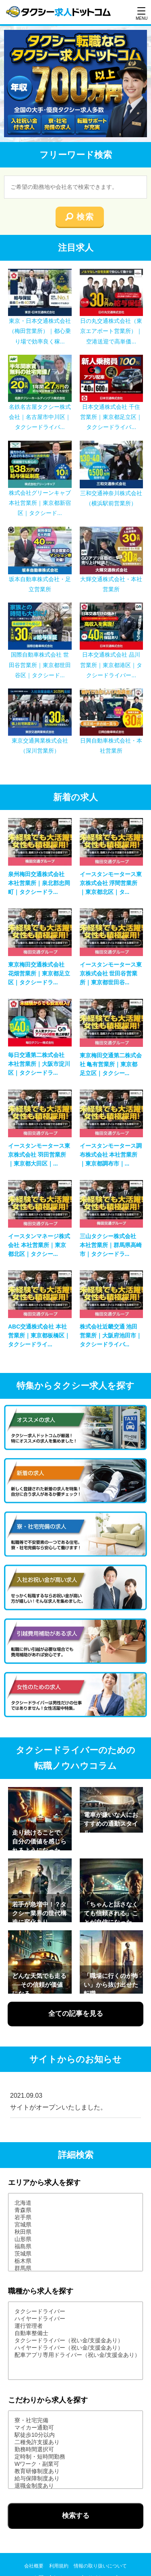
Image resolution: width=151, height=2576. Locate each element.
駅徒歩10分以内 (75, 2435)
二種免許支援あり (75, 2442)
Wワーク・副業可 (75, 2464)
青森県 (75, 2210)
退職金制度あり (75, 2486)
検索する (75, 2515)
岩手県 (75, 2217)
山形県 (75, 2239)
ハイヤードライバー (75, 2319)
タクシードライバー (75, 2311)
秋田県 (75, 2232)
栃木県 (75, 2261)
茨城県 (75, 2254)
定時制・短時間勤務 (75, 2457)
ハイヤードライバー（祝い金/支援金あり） (75, 2348)
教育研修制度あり (75, 2471)
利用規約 (58, 2566)
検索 (85, 216)
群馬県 (75, 2268)
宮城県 (75, 2225)
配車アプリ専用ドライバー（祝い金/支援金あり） (75, 2355)
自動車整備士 (75, 2333)
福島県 (75, 2246)
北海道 (75, 2203)
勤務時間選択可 (75, 2449)
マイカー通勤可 (75, 2428)
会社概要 (33, 2566)
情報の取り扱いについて (100, 2566)
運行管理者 (75, 2326)
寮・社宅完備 (75, 2420)
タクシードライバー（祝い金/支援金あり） (75, 2340)
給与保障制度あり (75, 2478)
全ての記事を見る (75, 2013)
